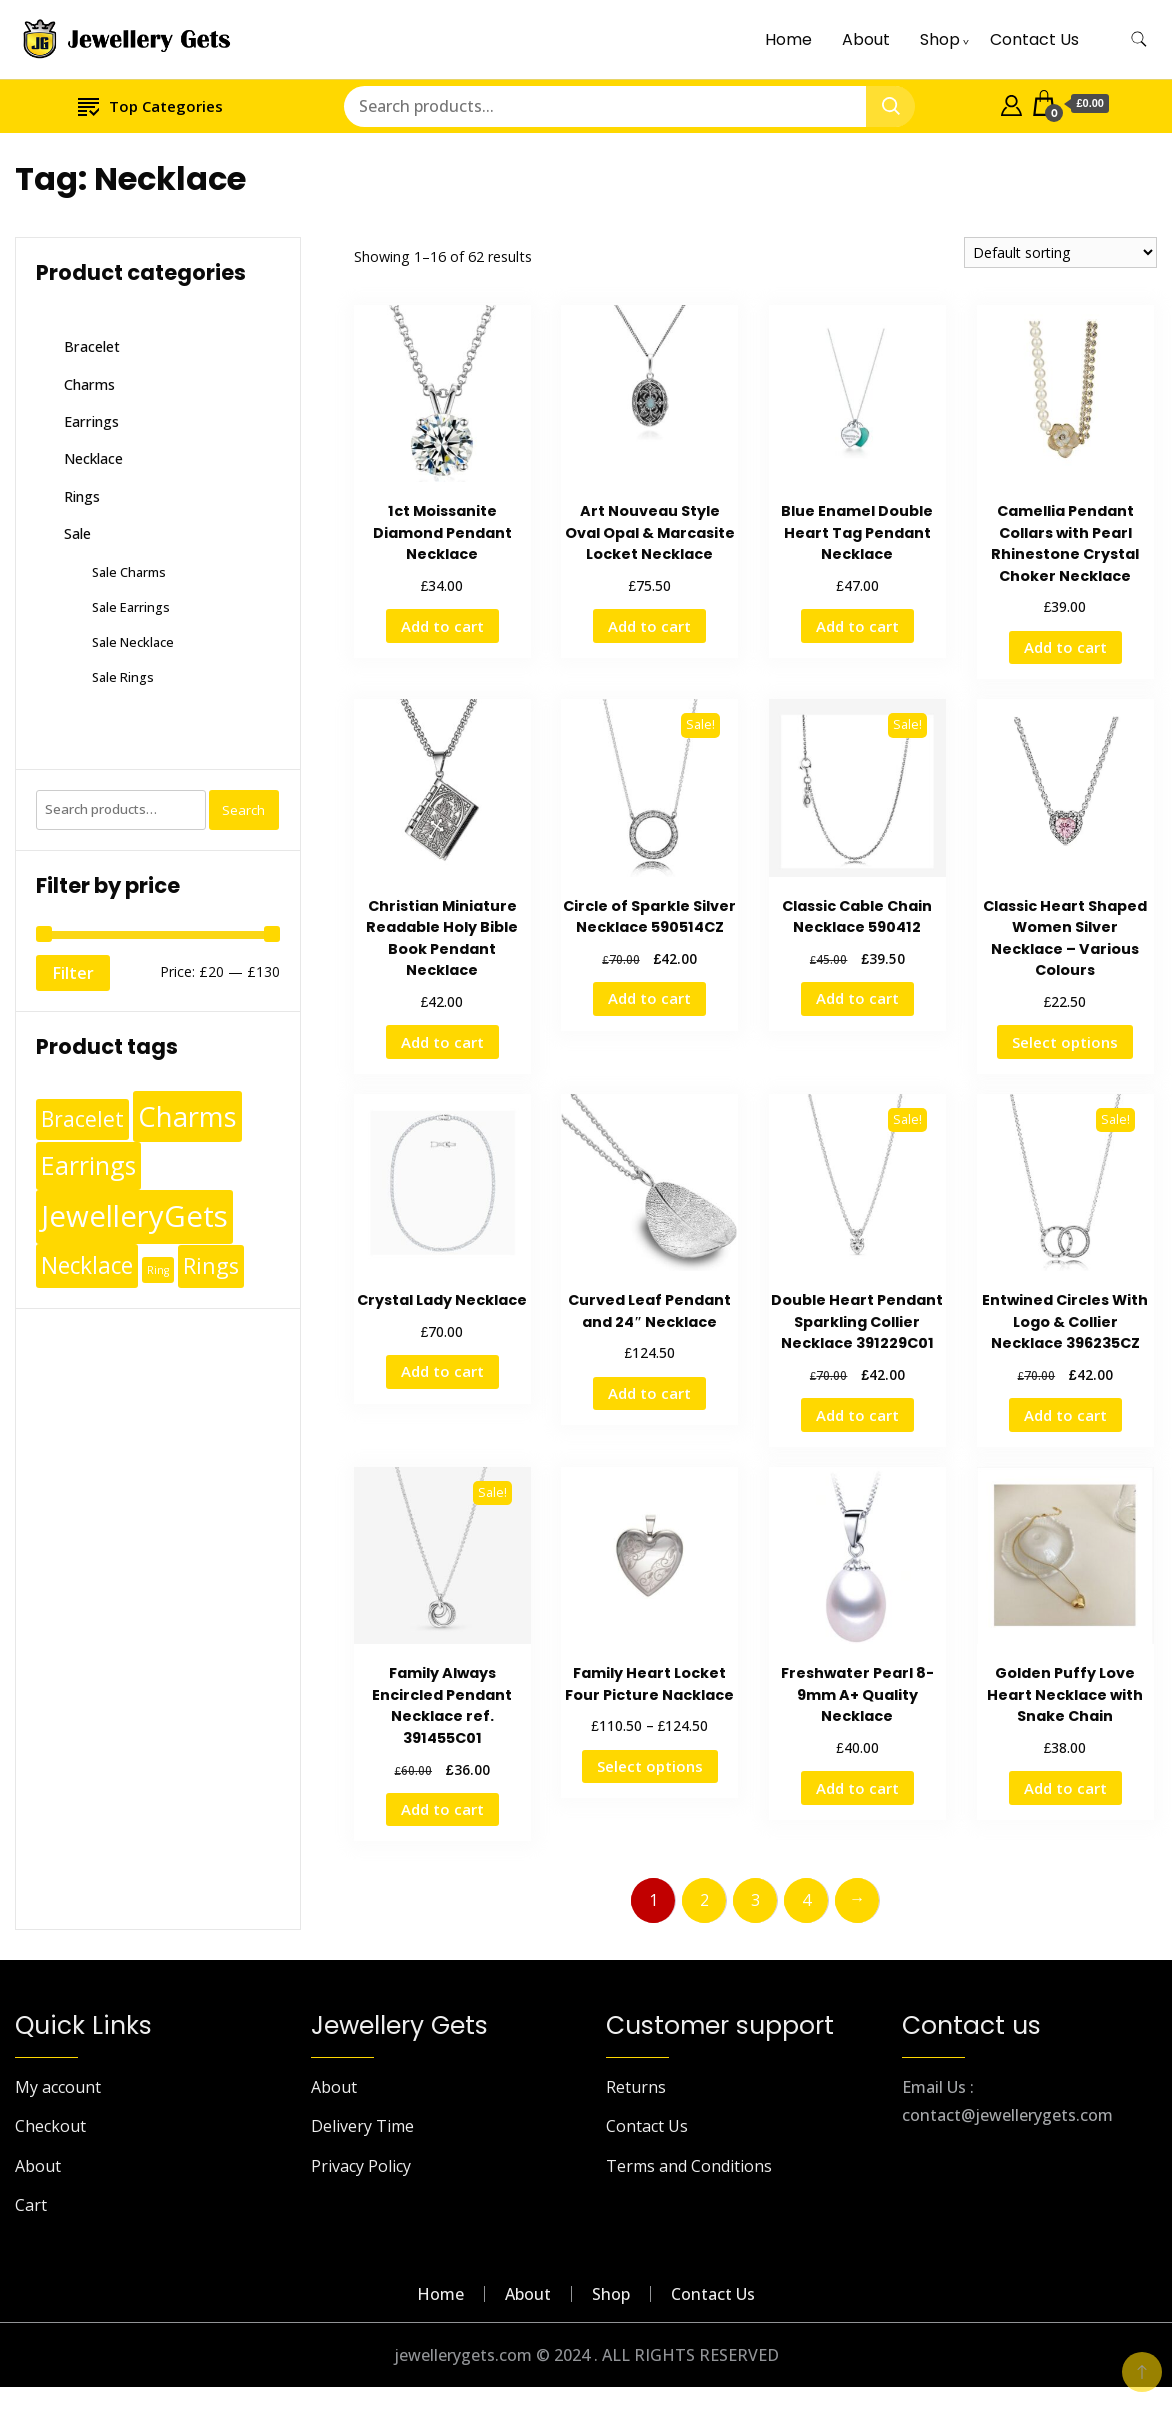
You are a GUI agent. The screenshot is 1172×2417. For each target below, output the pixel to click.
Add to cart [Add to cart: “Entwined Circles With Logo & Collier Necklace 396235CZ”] (1065, 1415)
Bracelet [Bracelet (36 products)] (82, 1119)
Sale (77, 533)
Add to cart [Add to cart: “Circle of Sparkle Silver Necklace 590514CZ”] (649, 998)
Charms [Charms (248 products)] (187, 1116)
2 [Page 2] (704, 1900)
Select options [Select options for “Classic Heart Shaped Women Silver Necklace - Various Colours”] (1065, 1042)
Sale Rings (123, 677)
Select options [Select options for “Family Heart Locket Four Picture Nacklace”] (650, 1766)
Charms (89, 384)
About (866, 39)
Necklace (93, 458)
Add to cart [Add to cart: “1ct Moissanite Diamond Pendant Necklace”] (442, 626)
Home (788, 39)
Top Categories (150, 105)
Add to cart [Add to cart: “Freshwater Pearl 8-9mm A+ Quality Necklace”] (857, 1788)
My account (58, 2087)
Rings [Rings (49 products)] (211, 1265)
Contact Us (1034, 39)
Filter (73, 973)
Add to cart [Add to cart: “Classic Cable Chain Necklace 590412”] (857, 998)
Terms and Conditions (689, 2166)
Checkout (50, 2126)
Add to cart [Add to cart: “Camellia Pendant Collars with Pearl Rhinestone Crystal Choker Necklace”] (1065, 647)
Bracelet (92, 346)
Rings (82, 496)
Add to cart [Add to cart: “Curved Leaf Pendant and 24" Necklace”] (649, 1393)
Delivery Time (362, 2126)
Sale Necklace (133, 642)
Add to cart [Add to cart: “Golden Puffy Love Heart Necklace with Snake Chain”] (1065, 1788)
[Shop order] (1060, 252)
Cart (31, 2205)
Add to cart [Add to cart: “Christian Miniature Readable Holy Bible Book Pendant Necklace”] (442, 1042)
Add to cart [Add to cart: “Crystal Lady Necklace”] (442, 1371)
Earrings (91, 421)
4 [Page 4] (806, 1900)
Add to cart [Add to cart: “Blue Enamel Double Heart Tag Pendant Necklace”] (857, 626)
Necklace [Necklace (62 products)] (87, 1265)
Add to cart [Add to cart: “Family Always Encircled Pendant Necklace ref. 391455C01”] (442, 1809)
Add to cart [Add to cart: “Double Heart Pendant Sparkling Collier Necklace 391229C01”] (857, 1415)
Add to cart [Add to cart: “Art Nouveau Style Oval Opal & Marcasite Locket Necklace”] (649, 626)
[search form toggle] (1139, 39)
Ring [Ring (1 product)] (158, 1270)
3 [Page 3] (755, 1900)
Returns (636, 2087)
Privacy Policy (361, 2166)
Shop (940, 39)
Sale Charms (129, 572)
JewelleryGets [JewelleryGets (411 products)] (134, 1216)
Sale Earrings (131, 607)
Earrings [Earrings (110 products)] (88, 1165)
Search (243, 810)
